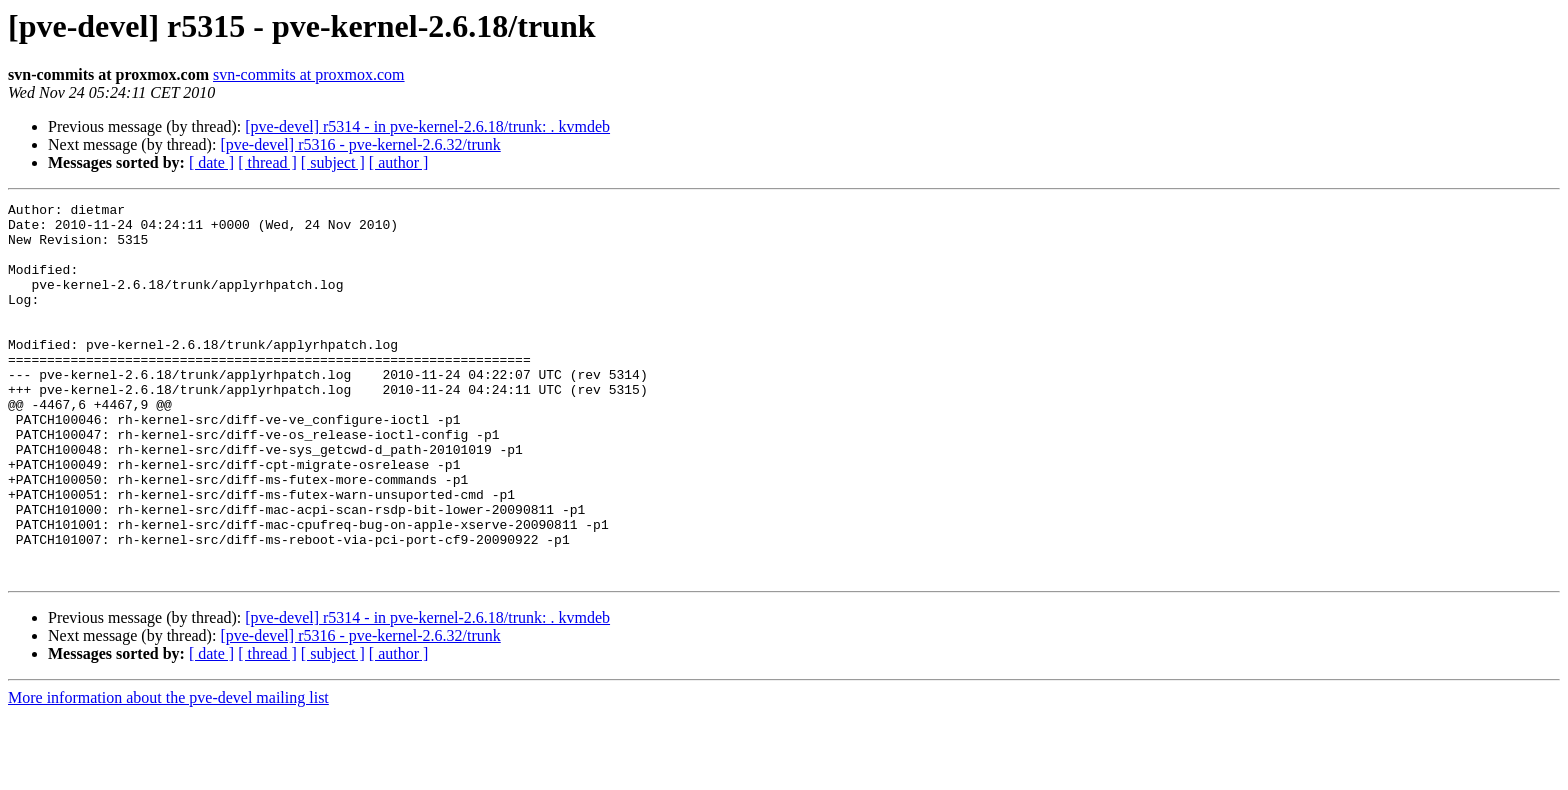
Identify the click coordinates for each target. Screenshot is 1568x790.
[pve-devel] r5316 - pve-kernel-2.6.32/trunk (360, 144)
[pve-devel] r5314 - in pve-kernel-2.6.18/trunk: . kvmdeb (427, 126)
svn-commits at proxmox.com (309, 74)
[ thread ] (267, 162)
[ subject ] (333, 162)
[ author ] (399, 162)
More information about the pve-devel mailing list (168, 772)
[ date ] (211, 162)
